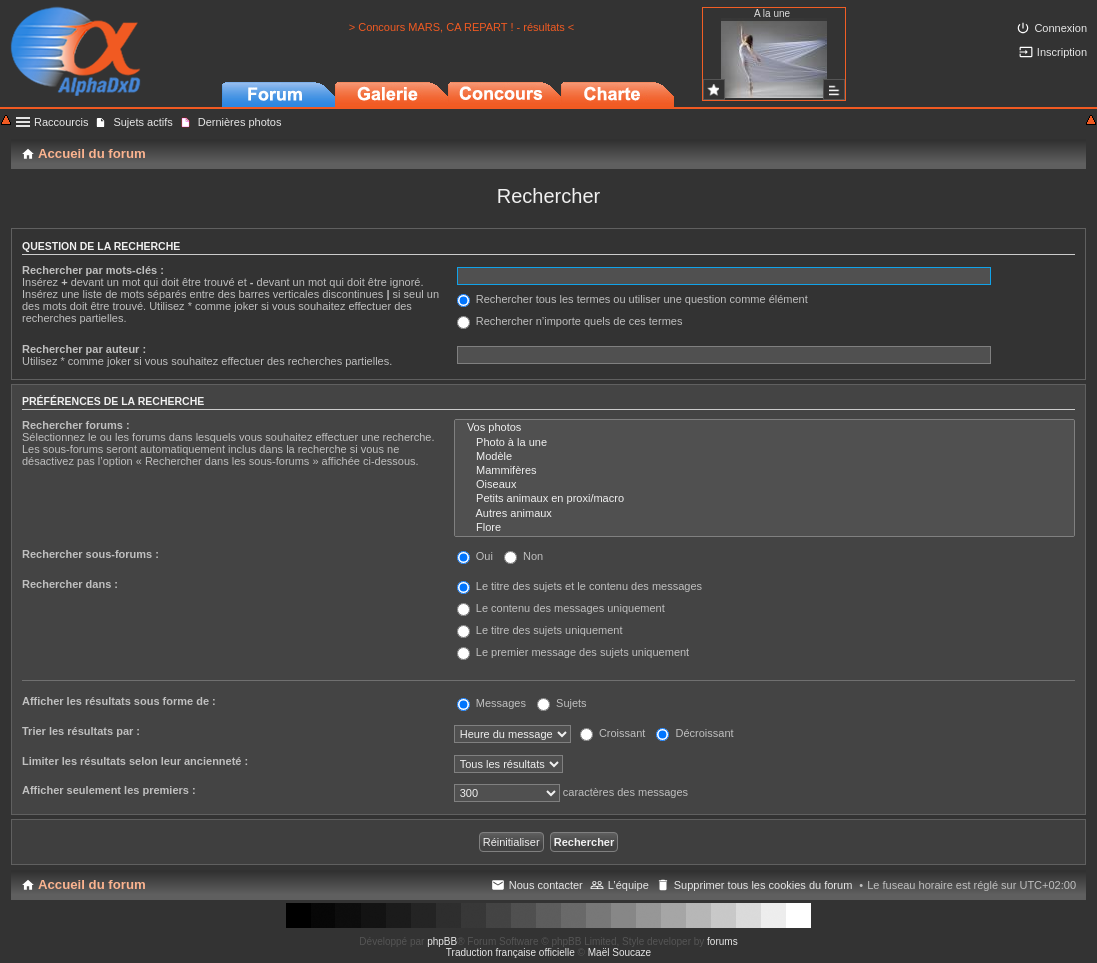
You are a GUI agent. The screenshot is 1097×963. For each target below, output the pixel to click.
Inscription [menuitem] (1062, 52)
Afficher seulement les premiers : (109, 790)
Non (523, 556)
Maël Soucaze (619, 952)
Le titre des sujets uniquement (540, 630)
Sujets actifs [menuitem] (142, 122)
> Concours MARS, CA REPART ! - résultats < (462, 27)
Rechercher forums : (76, 425)
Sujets (562, 703)
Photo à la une (764, 443)
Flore (764, 528)
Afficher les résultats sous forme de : (119, 701)
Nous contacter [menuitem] (546, 885)
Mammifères (764, 471)
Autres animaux (764, 514)
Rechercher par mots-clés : (93, 270)
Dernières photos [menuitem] (240, 122)
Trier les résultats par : (81, 731)
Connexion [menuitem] (1060, 28)
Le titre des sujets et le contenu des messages (579, 586)
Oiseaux (764, 485)
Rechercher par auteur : (84, 349)
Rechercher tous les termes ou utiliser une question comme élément (632, 299)
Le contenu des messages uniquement (561, 608)
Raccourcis (61, 122)
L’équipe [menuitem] (628, 885)
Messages (491, 703)
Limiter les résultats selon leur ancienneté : (135, 761)
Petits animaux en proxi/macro (764, 499)
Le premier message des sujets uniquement (573, 652)
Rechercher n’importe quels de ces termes (570, 321)
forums (722, 941)
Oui (475, 556)
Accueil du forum (92, 884)
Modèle (764, 457)
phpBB (442, 941)
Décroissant (694, 733)
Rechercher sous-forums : (90, 554)
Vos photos (764, 428)
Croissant (613, 733)
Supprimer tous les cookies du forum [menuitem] (763, 885)
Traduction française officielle (510, 952)
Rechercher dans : (70, 584)
